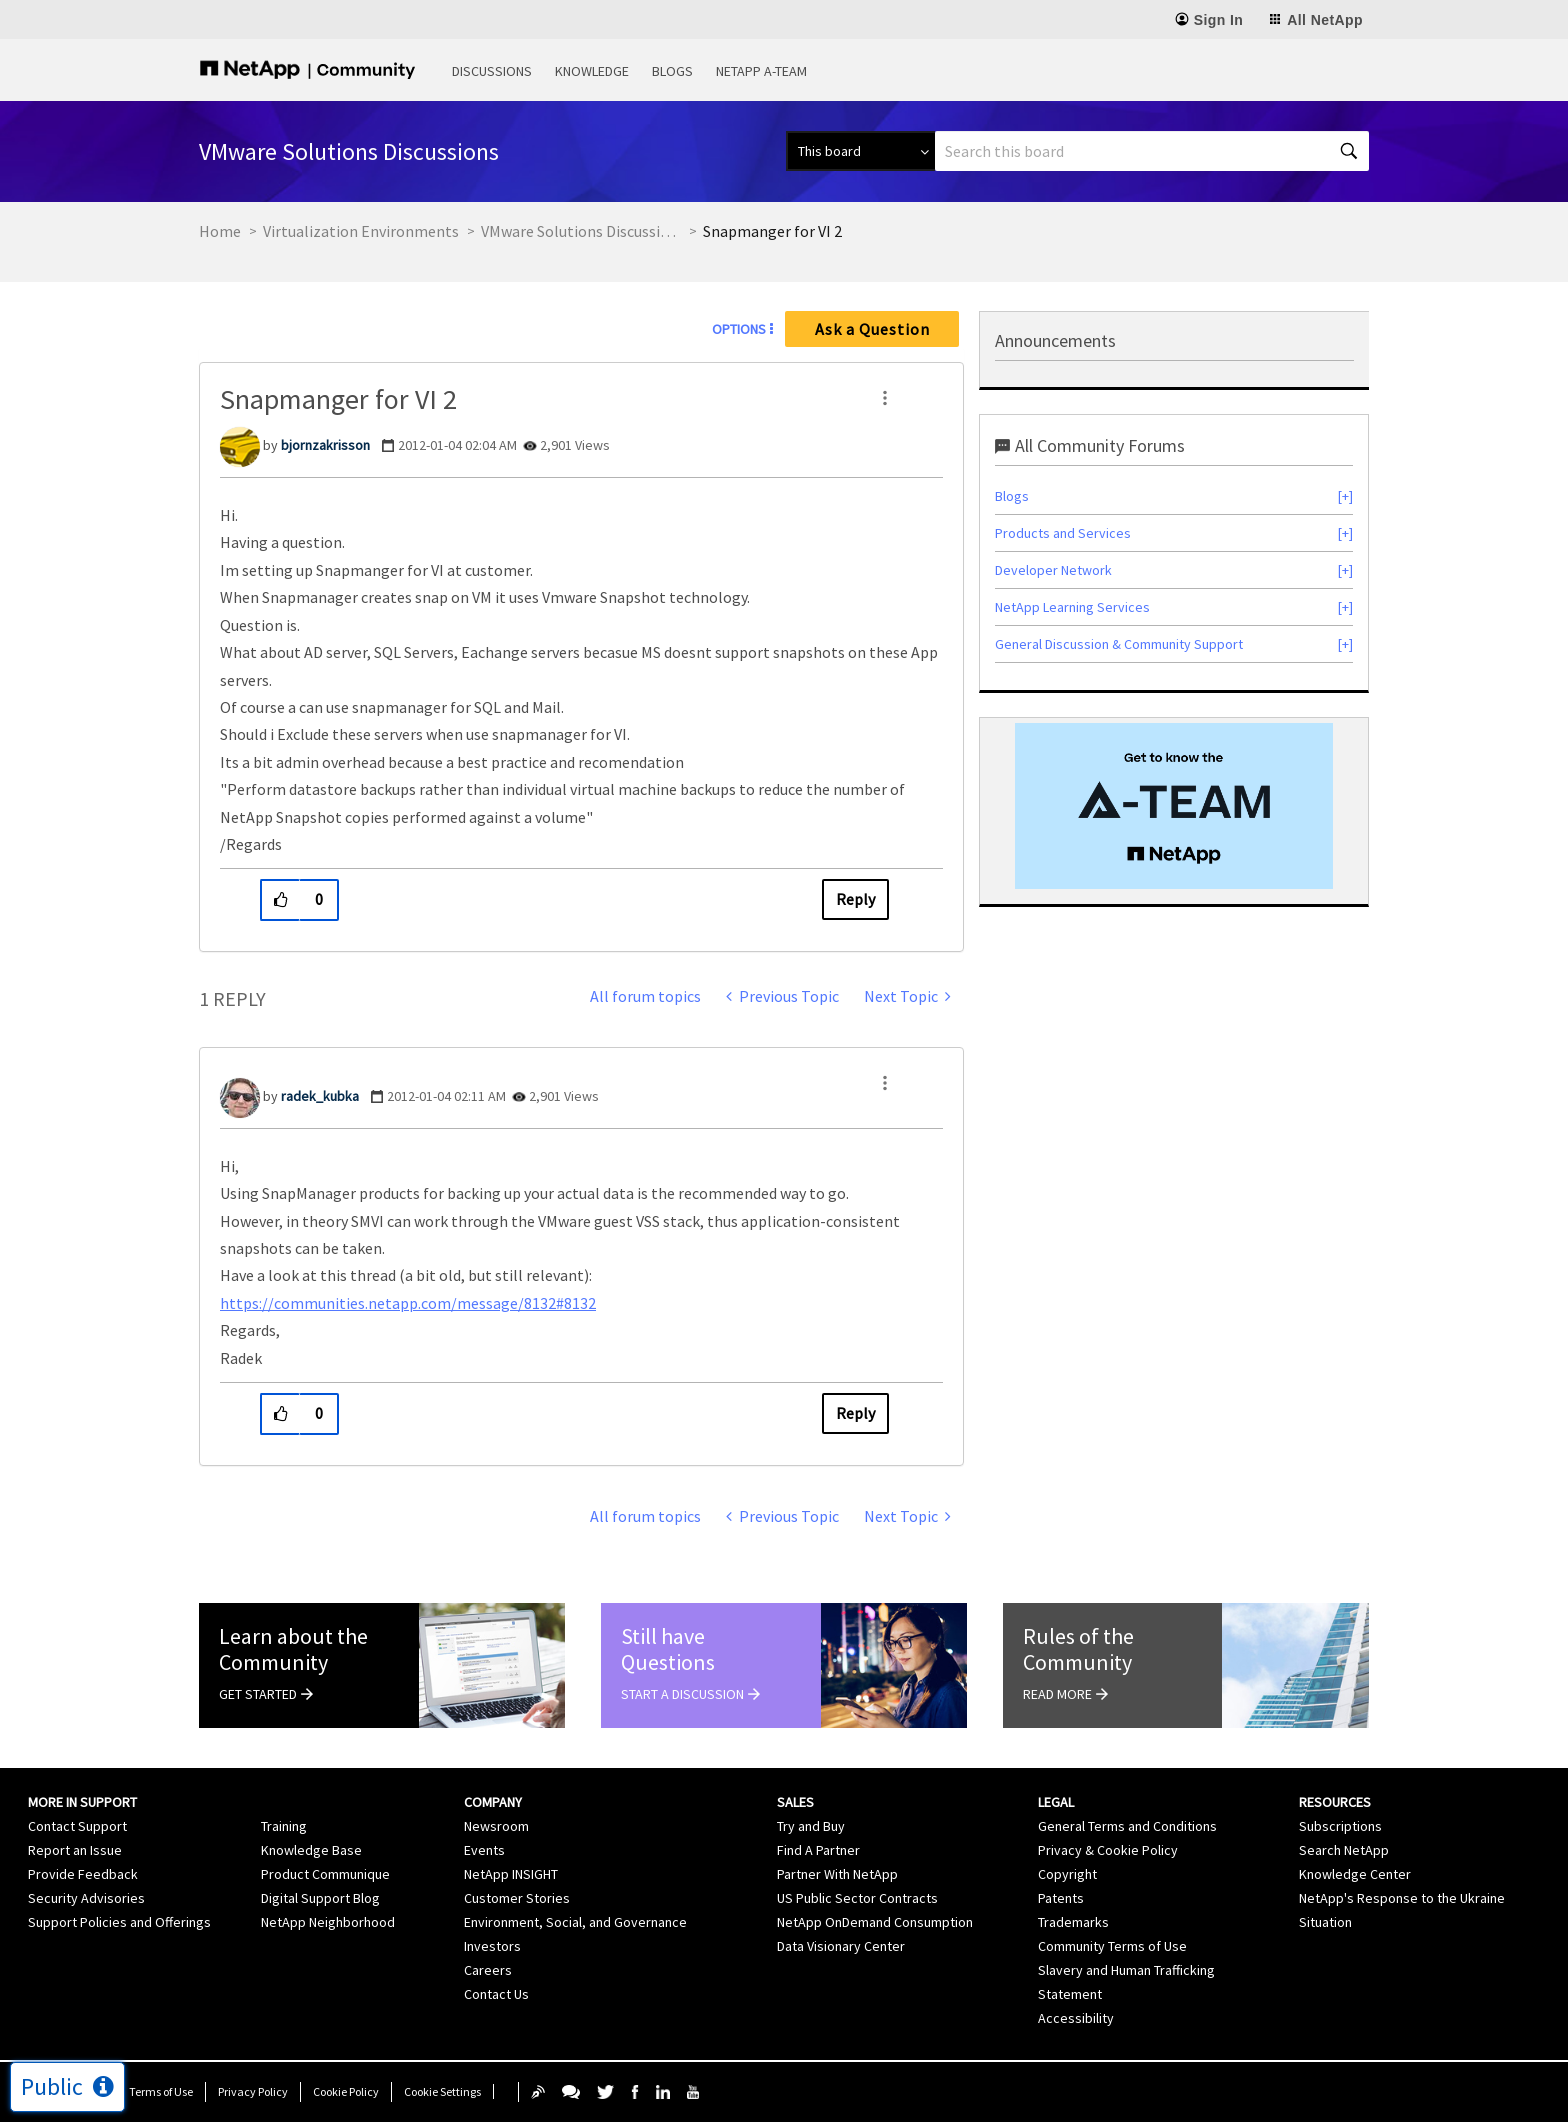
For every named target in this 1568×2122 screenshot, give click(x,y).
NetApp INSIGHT (511, 1874)
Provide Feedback (83, 1874)
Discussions (492, 71)
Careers (488, 1970)
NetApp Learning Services (1072, 607)
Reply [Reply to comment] (855, 1413)
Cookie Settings (442, 2091)
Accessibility (1076, 2018)
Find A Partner (818, 1850)
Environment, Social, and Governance (575, 1922)
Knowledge (592, 71)
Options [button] (739, 329)
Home (220, 231)
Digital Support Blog (320, 1898)
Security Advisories (86, 1898)
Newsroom (496, 1826)
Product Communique (325, 1874)
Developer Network (1053, 570)
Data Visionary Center (841, 1946)
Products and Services (1063, 533)
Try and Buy (811, 1826)
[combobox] (1152, 151)
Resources (1335, 1802)
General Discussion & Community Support (1119, 644)
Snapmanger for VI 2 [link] (772, 231)
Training (284, 1826)
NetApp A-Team (761, 71)
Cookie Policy (346, 2091)
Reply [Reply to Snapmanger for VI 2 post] (855, 899)
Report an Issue (75, 1850)
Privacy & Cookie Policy (1108, 1850)
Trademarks (1073, 1922)
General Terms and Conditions (1127, 1826)
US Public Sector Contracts (857, 1898)
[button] (885, 398)
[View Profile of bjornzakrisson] (325, 445)
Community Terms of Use (1112, 1946)
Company (493, 1802)
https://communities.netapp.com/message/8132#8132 (408, 1303)
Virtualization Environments (361, 231)
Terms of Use (161, 2091)
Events (484, 1850)
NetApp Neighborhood (328, 1922)
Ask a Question (872, 329)
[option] (1174, 806)
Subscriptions (1340, 1826)
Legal (1056, 1802)
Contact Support (77, 1826)
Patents (1061, 1898)
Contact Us (496, 1994)
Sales (795, 1802)
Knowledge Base (311, 1850)
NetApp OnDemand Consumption (875, 1922)
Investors (492, 1946)
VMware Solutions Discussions (581, 231)
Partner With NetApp (837, 1874)
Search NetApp (1344, 1850)
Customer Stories (517, 1898)
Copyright (1067, 1874)
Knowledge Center (1355, 1874)
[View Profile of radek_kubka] (320, 1096)
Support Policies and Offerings (119, 1922)
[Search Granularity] (860, 151)
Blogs (672, 71)
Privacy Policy (253, 2091)
